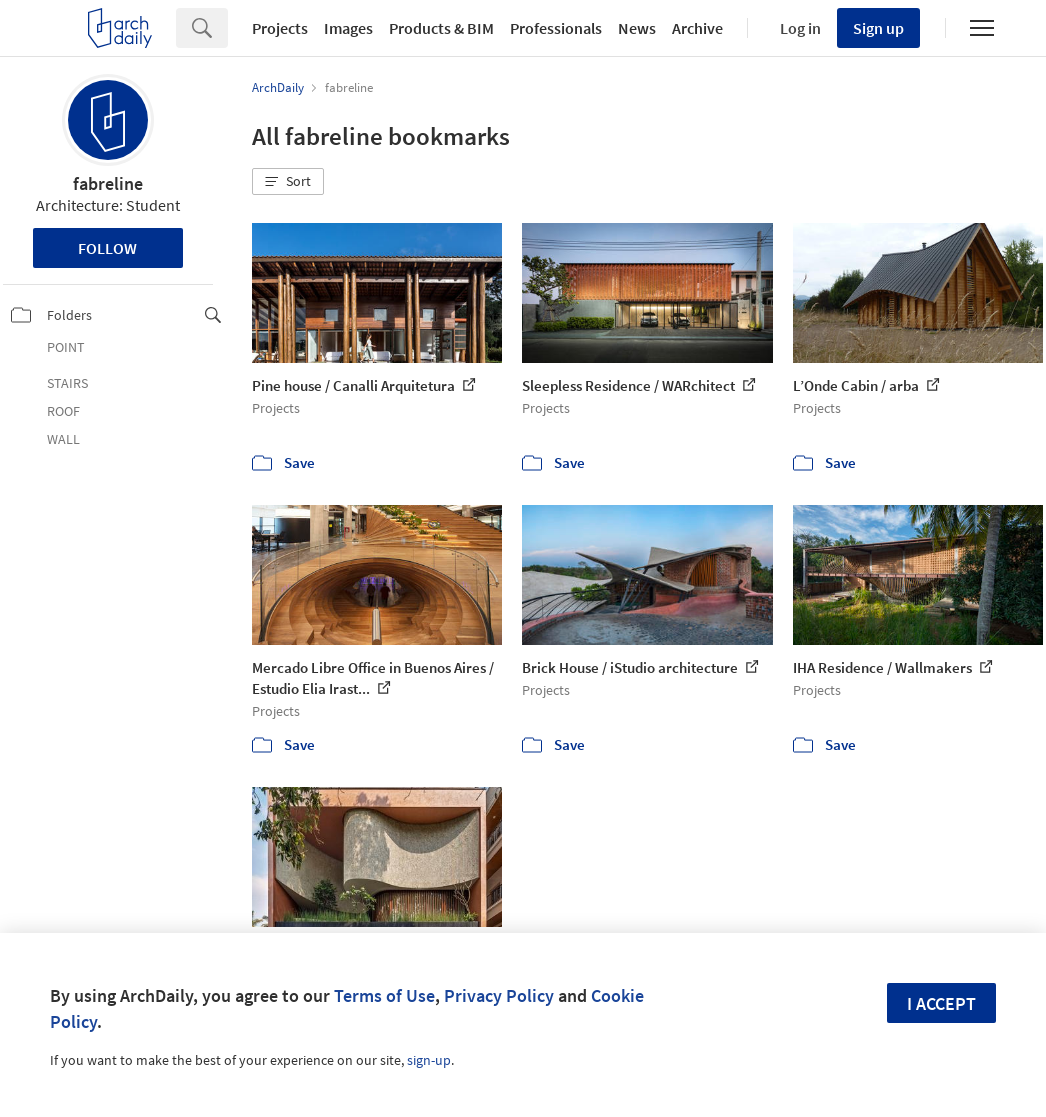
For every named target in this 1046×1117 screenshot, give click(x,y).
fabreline (108, 183)
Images (348, 28)
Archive (697, 28)
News (637, 28)
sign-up (429, 1060)
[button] (288, 182)
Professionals (556, 28)
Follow (107, 248)
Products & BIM (441, 28)
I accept (941, 1003)
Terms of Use (384, 995)
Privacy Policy (499, 995)
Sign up (878, 28)
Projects (280, 28)
